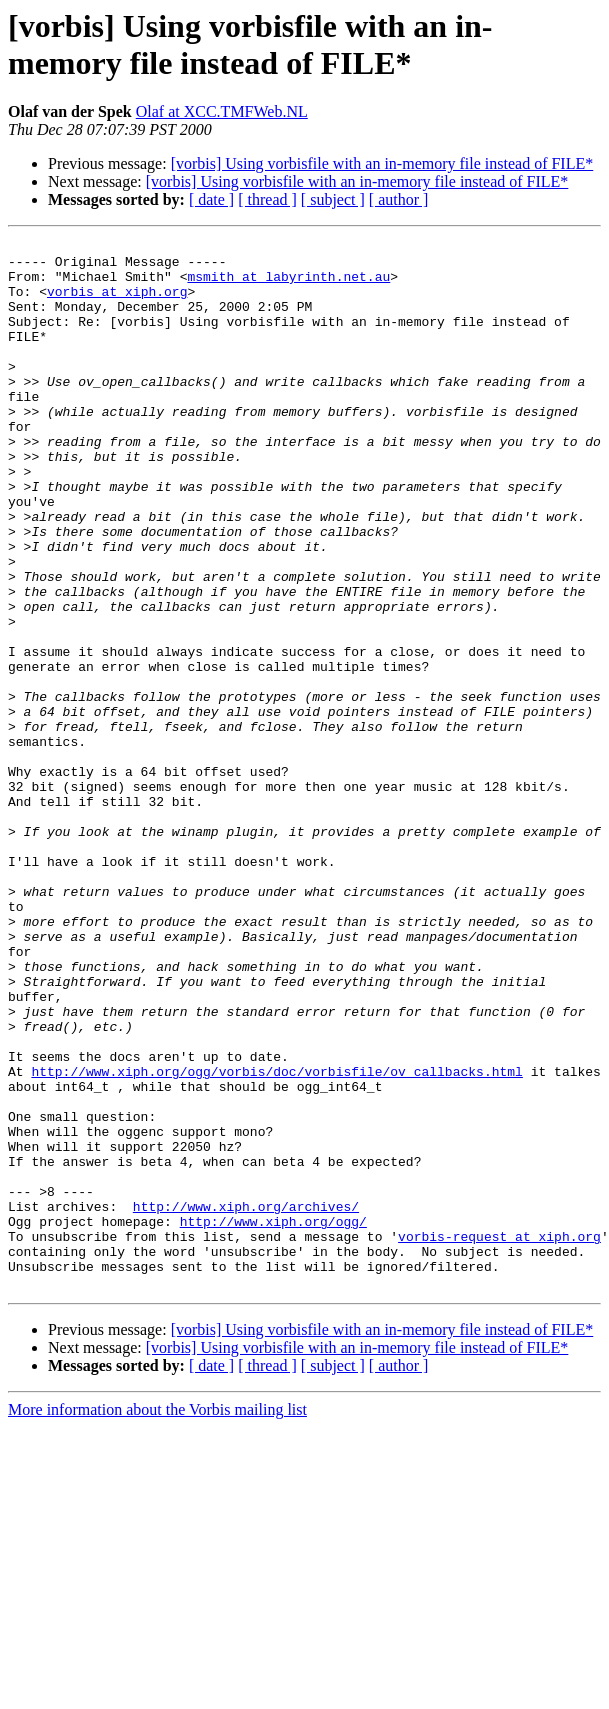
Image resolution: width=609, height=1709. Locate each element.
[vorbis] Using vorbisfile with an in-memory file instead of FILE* (382, 163)
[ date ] (211, 199)
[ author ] (399, 199)
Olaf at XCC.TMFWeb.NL (222, 111)
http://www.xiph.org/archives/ (246, 1401)
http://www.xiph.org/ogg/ (273, 1419)
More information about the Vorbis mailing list (157, 1619)
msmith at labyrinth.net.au (288, 285)
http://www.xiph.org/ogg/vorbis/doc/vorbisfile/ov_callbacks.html (276, 1239)
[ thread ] (267, 199)
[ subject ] (333, 199)
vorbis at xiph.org (117, 303)
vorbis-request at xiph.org (499, 1437)
